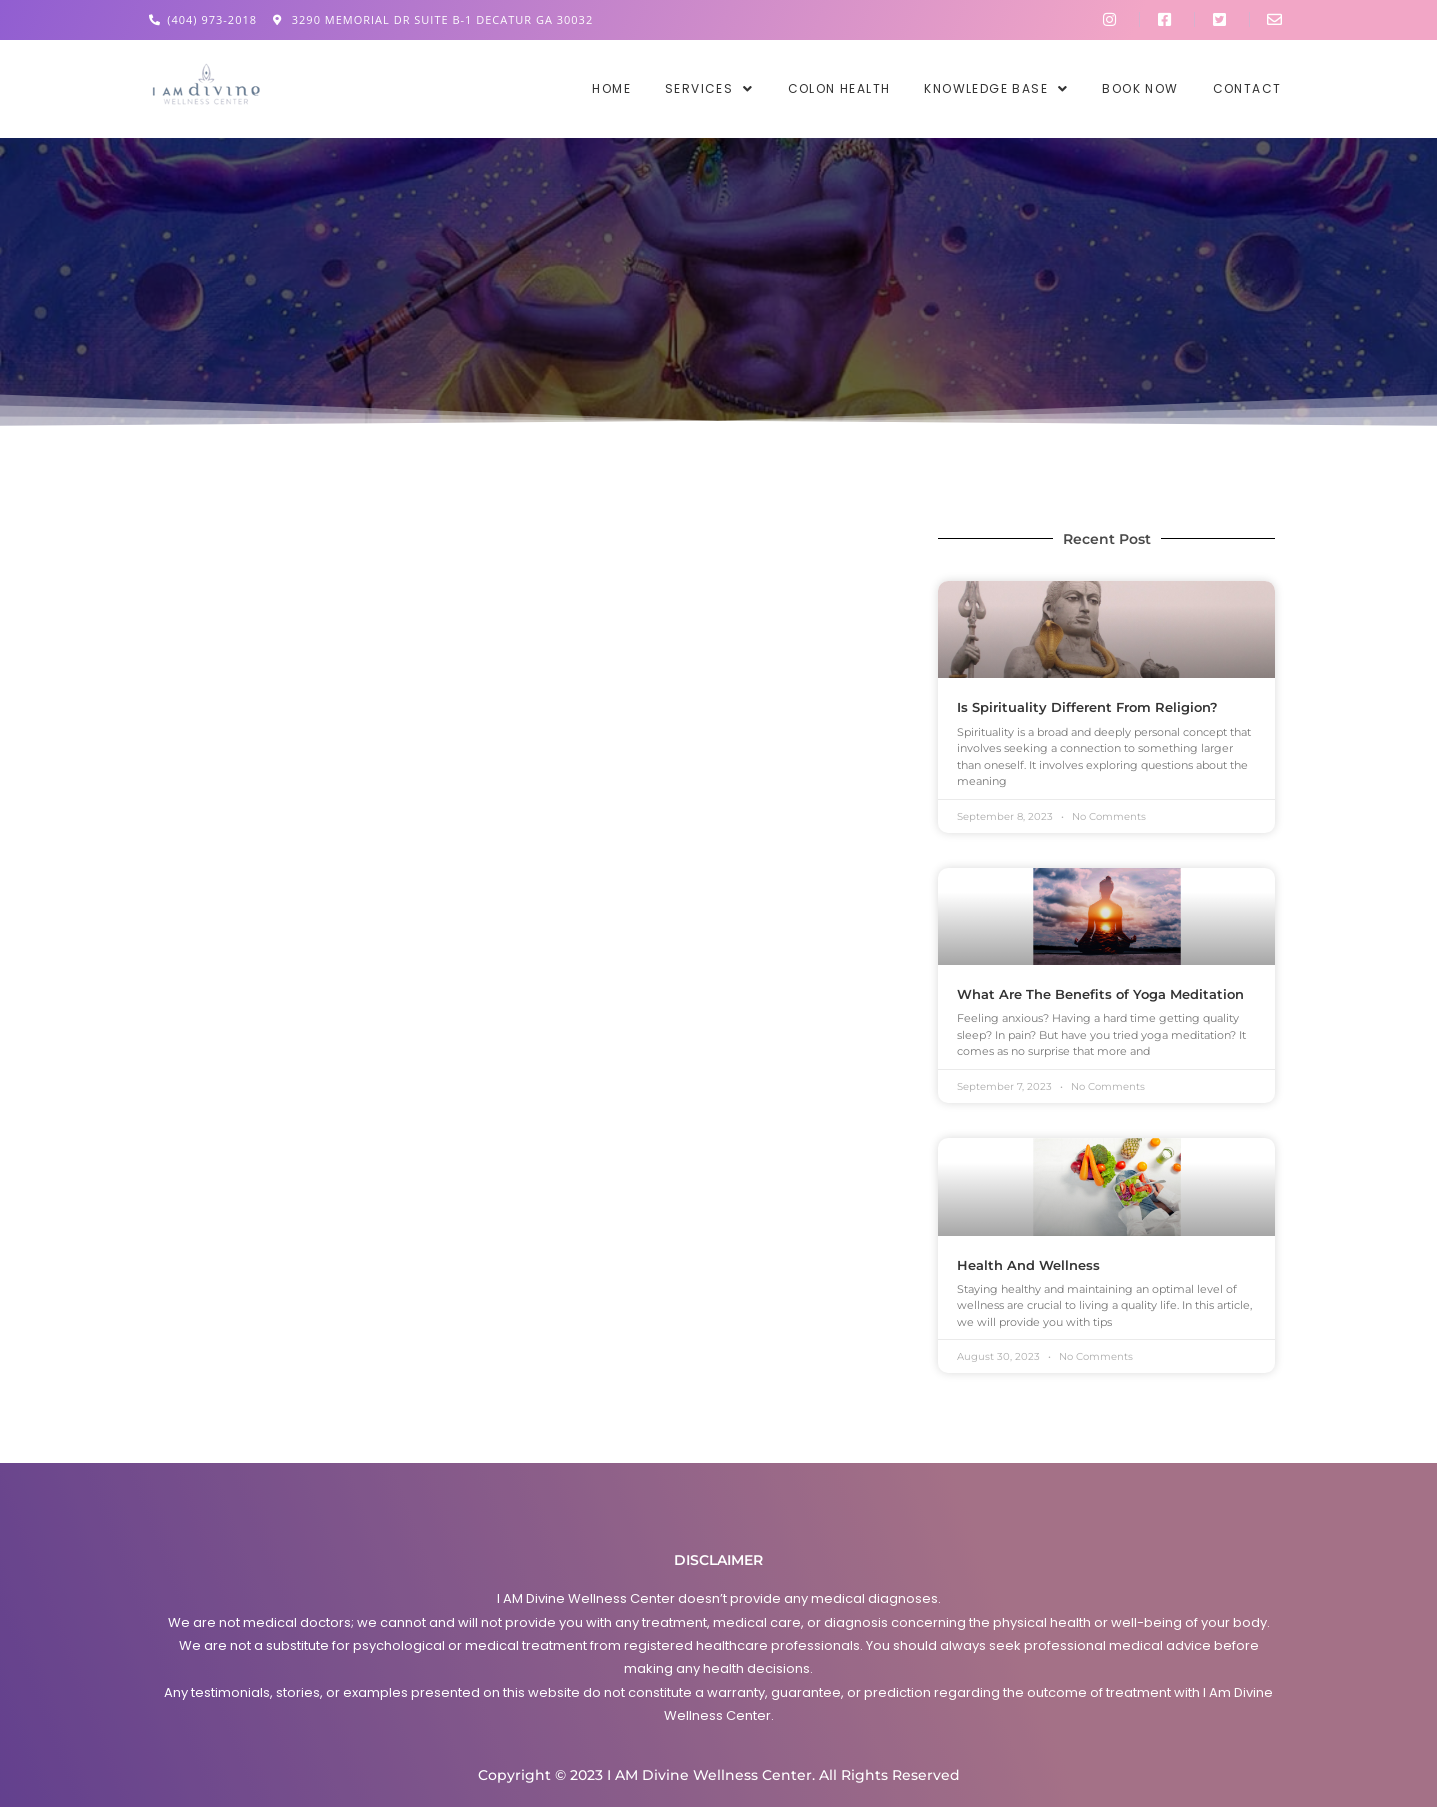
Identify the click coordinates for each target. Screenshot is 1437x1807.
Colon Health (839, 89)
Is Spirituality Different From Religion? (1087, 707)
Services (709, 89)
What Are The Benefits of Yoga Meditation (1100, 994)
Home (611, 89)
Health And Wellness (1028, 1265)
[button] (709, 89)
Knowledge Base (996, 89)
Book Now (1140, 89)
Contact (1247, 89)
